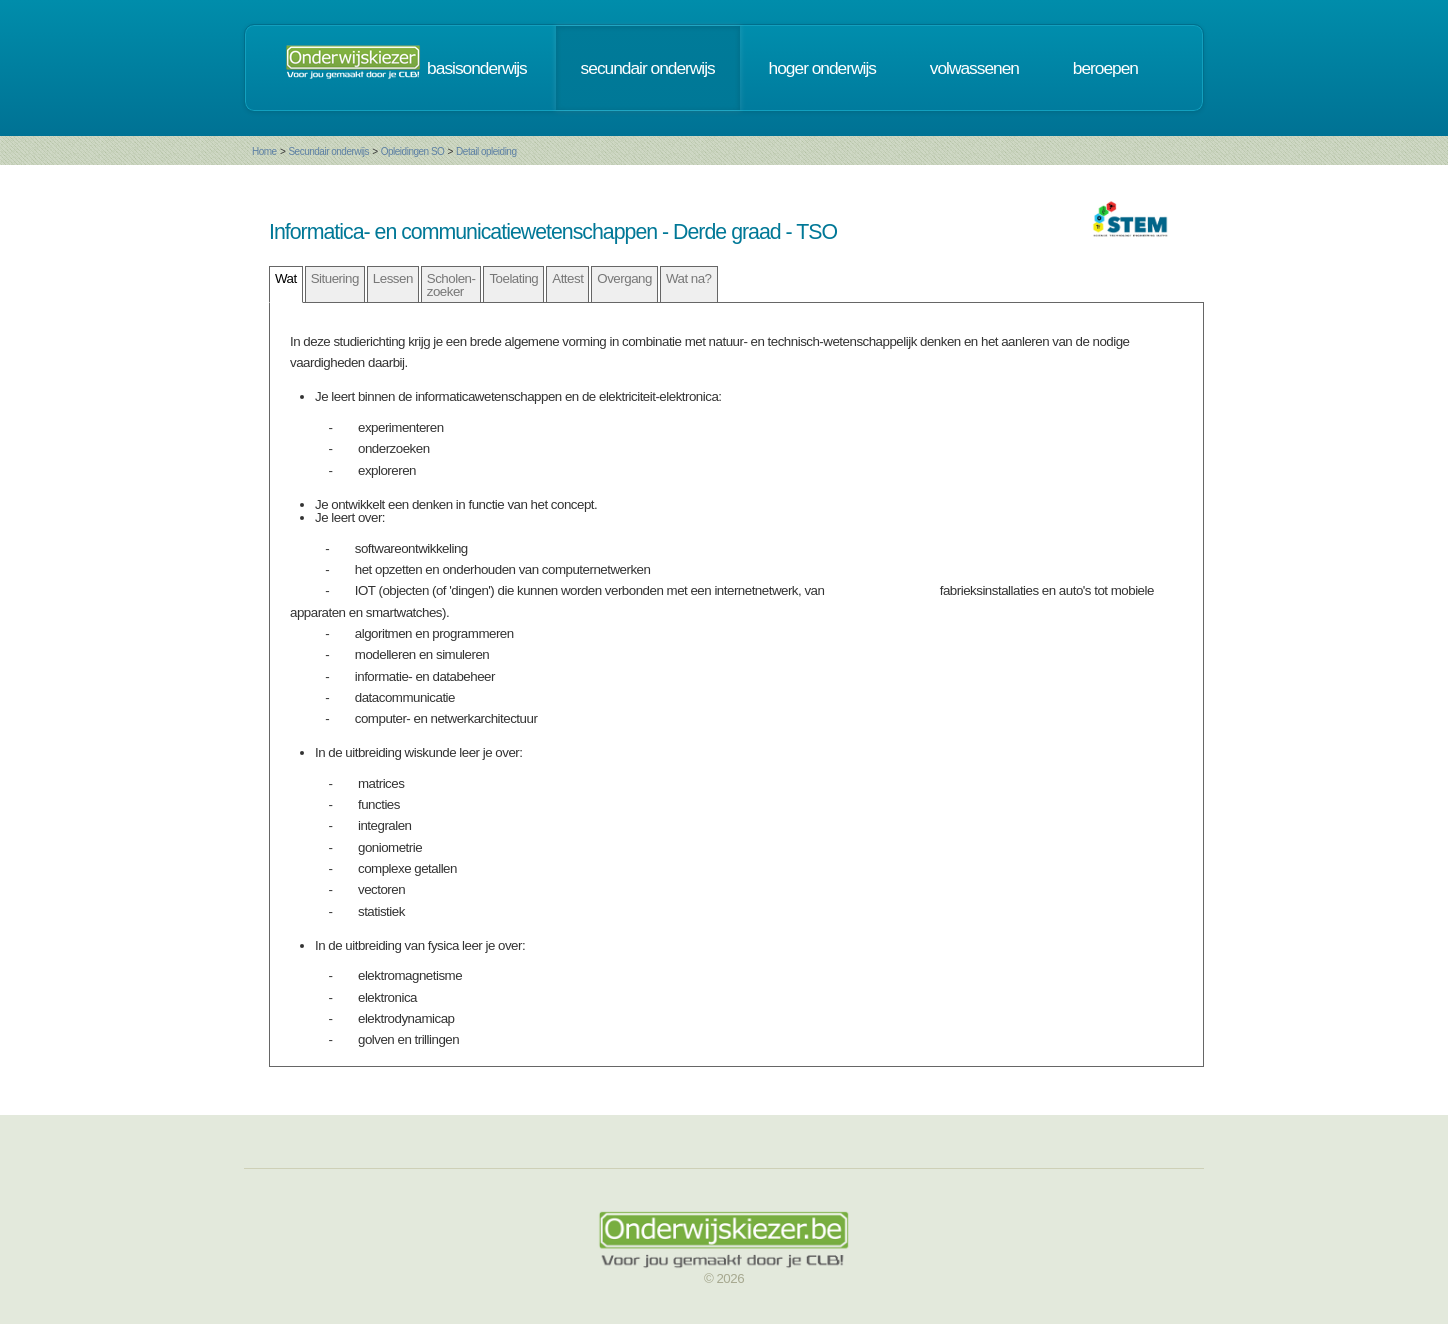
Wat (286, 278)
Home (264, 151)
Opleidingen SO (413, 151)
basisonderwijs (477, 68)
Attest (567, 278)
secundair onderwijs (648, 68)
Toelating (513, 278)
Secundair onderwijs (328, 151)
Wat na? (689, 278)
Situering (335, 278)
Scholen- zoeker (451, 285)
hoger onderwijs (822, 68)
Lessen (393, 278)
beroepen (1105, 68)
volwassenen (974, 68)
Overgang (624, 278)
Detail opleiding (486, 151)
